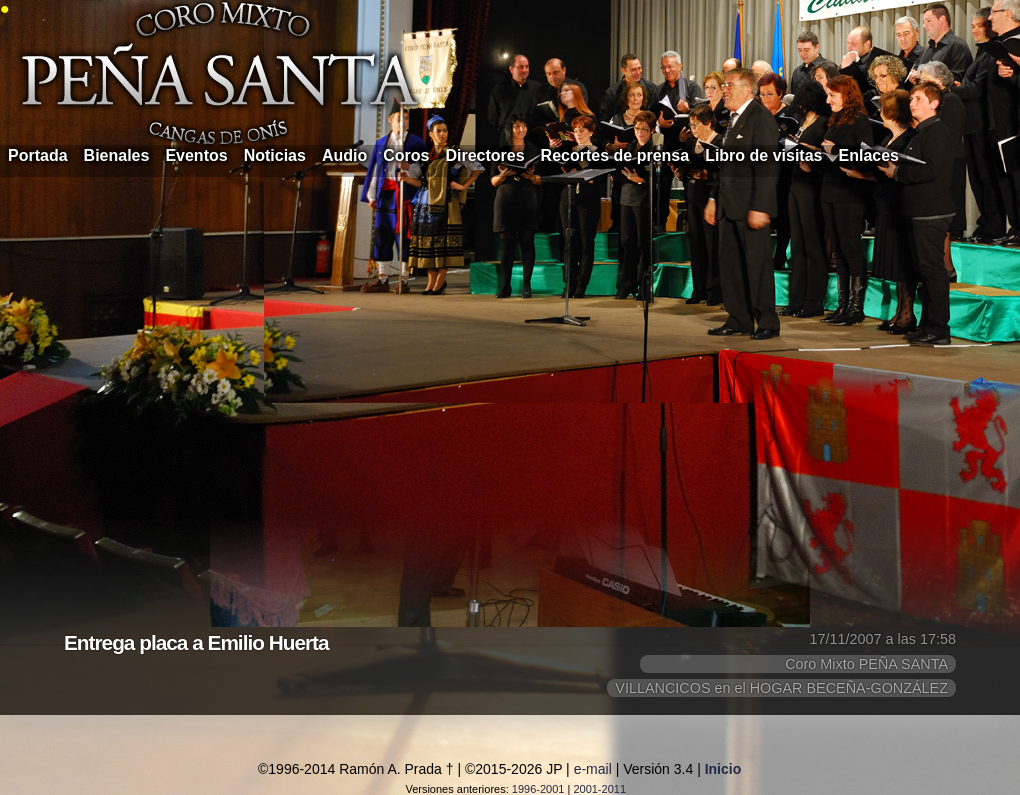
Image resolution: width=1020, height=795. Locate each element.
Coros (406, 155)
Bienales (117, 155)
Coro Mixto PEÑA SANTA (866, 664)
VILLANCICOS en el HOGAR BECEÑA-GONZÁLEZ (781, 688)
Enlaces (869, 155)
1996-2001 (538, 789)
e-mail (593, 769)
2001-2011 (599, 789)
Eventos (196, 155)
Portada (38, 155)
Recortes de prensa (615, 155)
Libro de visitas (763, 155)
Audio (344, 155)
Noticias (275, 155)
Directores (484, 155)
